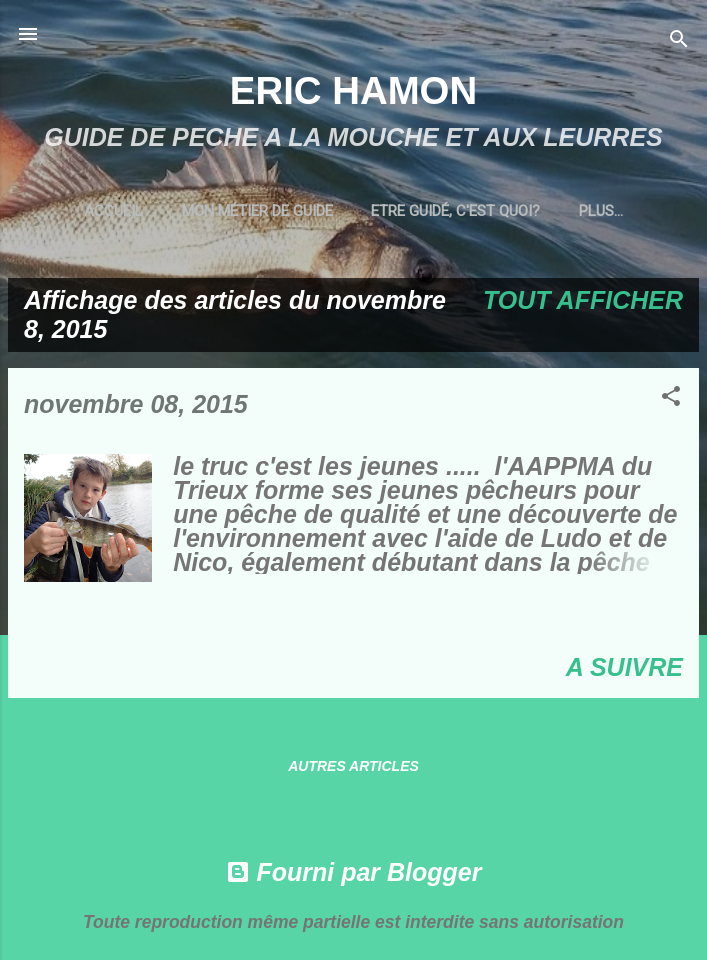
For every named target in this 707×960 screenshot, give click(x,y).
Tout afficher (583, 300)
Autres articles (353, 766)
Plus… (601, 211)
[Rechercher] (679, 40)
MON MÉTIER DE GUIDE (257, 211)
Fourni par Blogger (354, 872)
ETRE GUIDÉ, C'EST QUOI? (455, 211)
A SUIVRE (624, 667)
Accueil (113, 211)
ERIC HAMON (353, 90)
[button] (671, 397)
